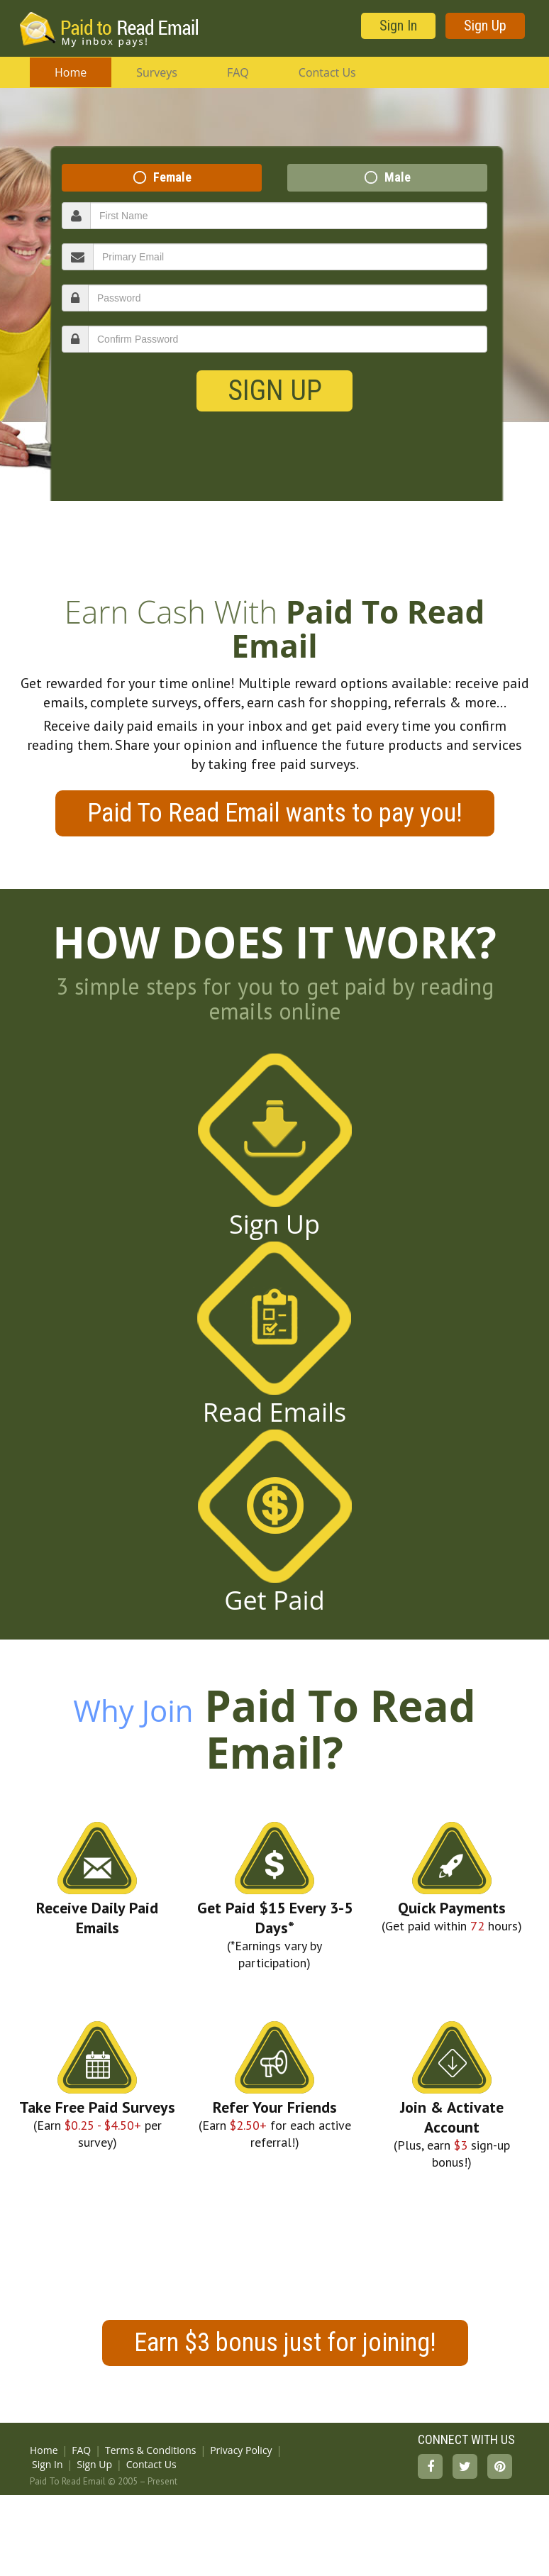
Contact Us (327, 72)
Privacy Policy (241, 2450)
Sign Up (485, 25)
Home (71, 72)
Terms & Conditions (150, 2450)
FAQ (238, 72)
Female (172, 177)
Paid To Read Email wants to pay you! (274, 813)
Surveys (156, 72)
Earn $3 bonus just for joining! (285, 2342)
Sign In (398, 25)
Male (397, 177)
